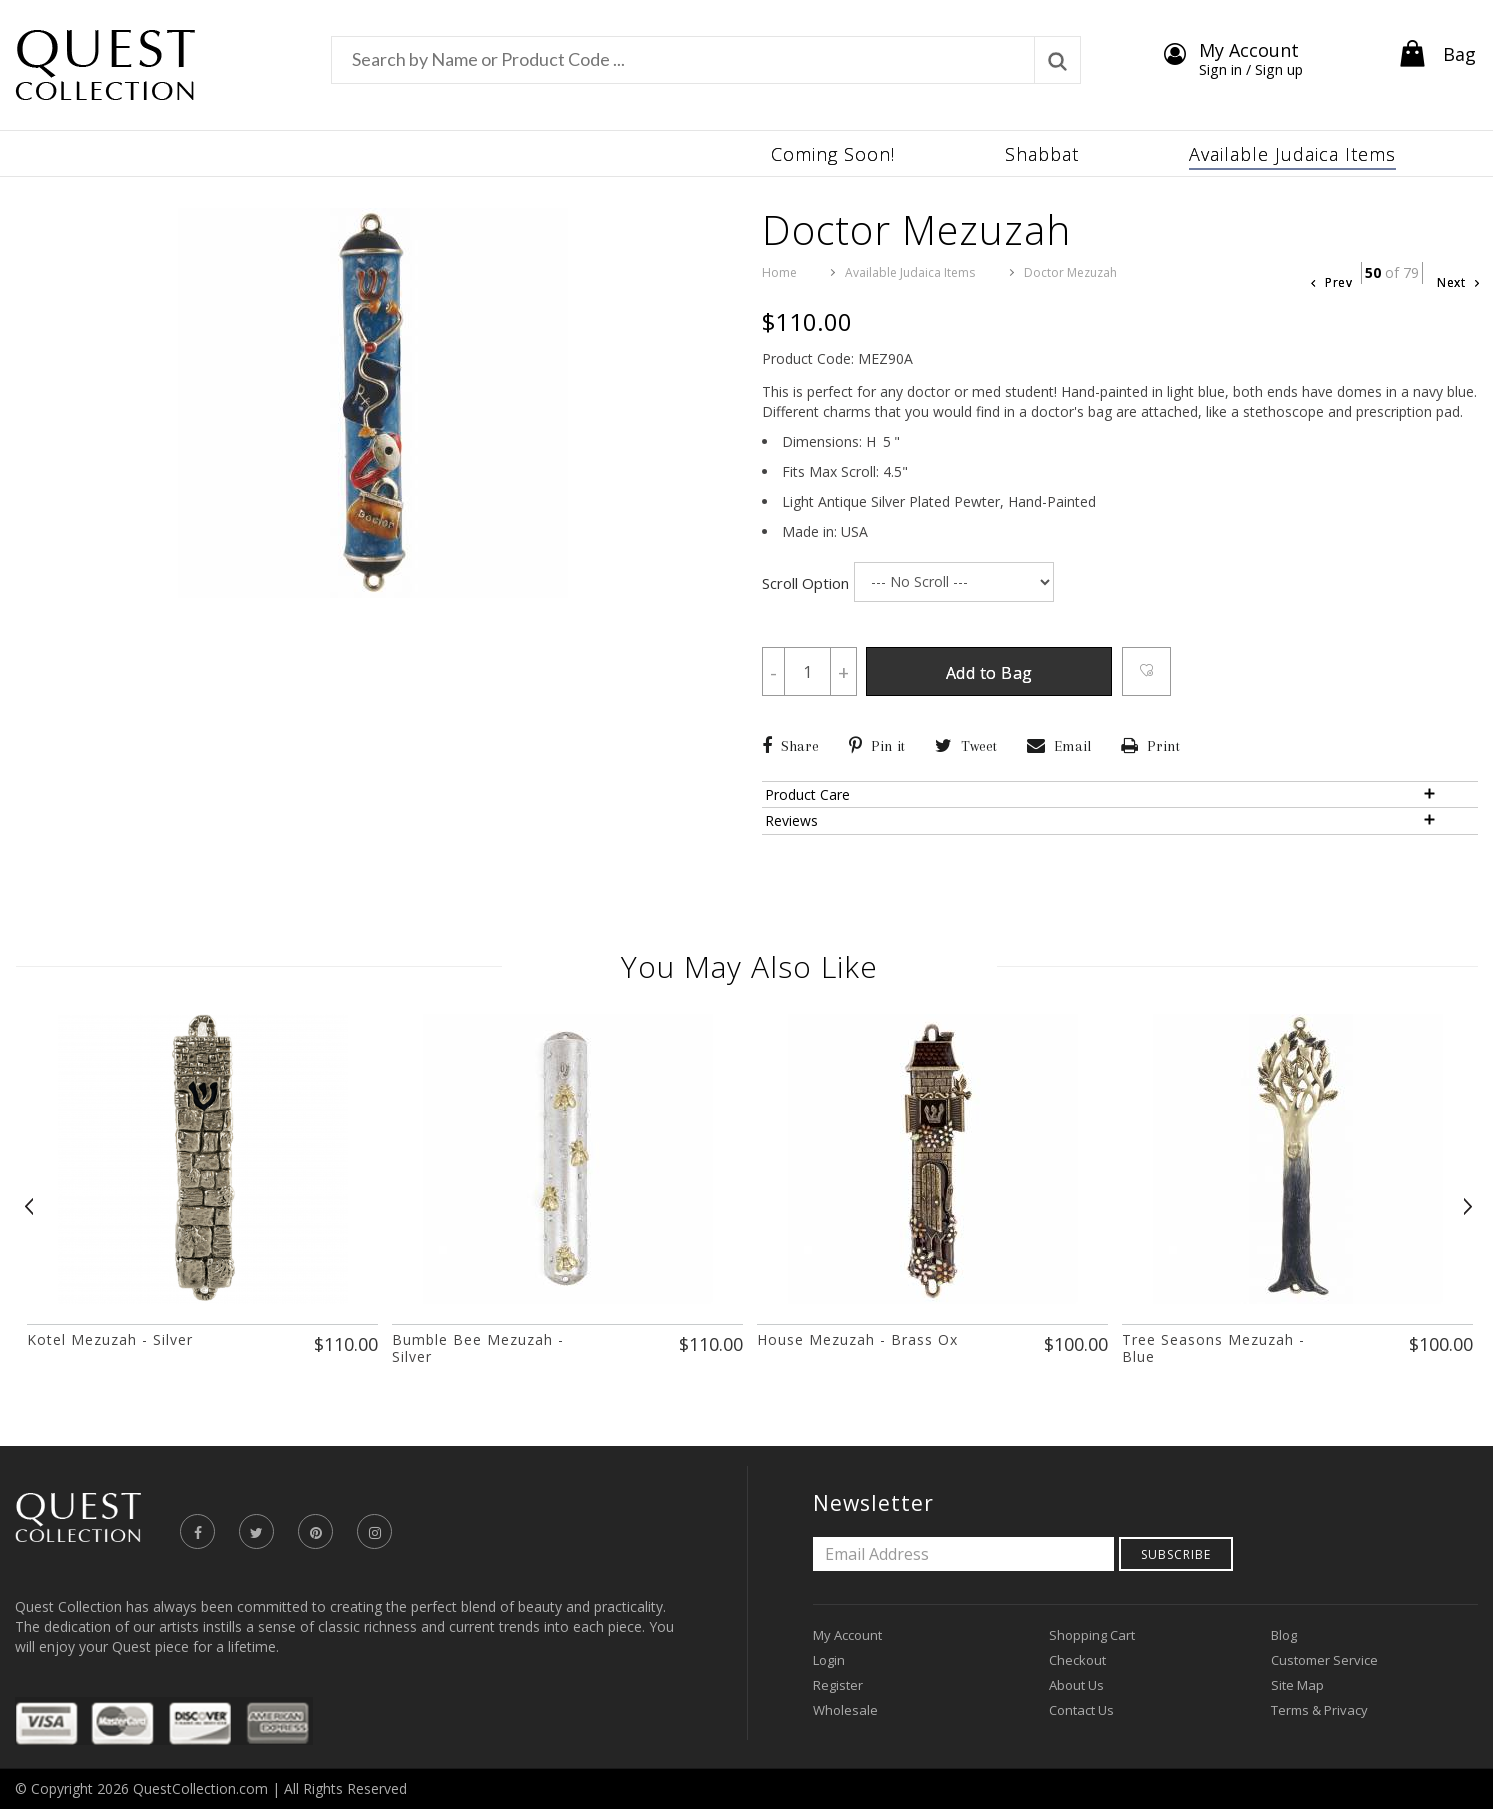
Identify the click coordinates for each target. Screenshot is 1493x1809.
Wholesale (845, 1710)
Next (1458, 282)
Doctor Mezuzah (1070, 272)
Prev (1331, 282)
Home (779, 272)
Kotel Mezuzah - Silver (110, 1339)
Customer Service (1324, 1660)
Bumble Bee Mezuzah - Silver (478, 1348)
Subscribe (1176, 1554)
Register (838, 1685)
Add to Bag (990, 673)
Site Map (1297, 1685)
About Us (1076, 1685)
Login (829, 1660)
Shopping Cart (1092, 1635)
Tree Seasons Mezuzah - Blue (1213, 1348)
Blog (1284, 1635)
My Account (847, 1635)
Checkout (1077, 1660)
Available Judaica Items (910, 272)
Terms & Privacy (1319, 1710)
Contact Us (1081, 1710)
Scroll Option (805, 583)
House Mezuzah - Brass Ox (857, 1339)
